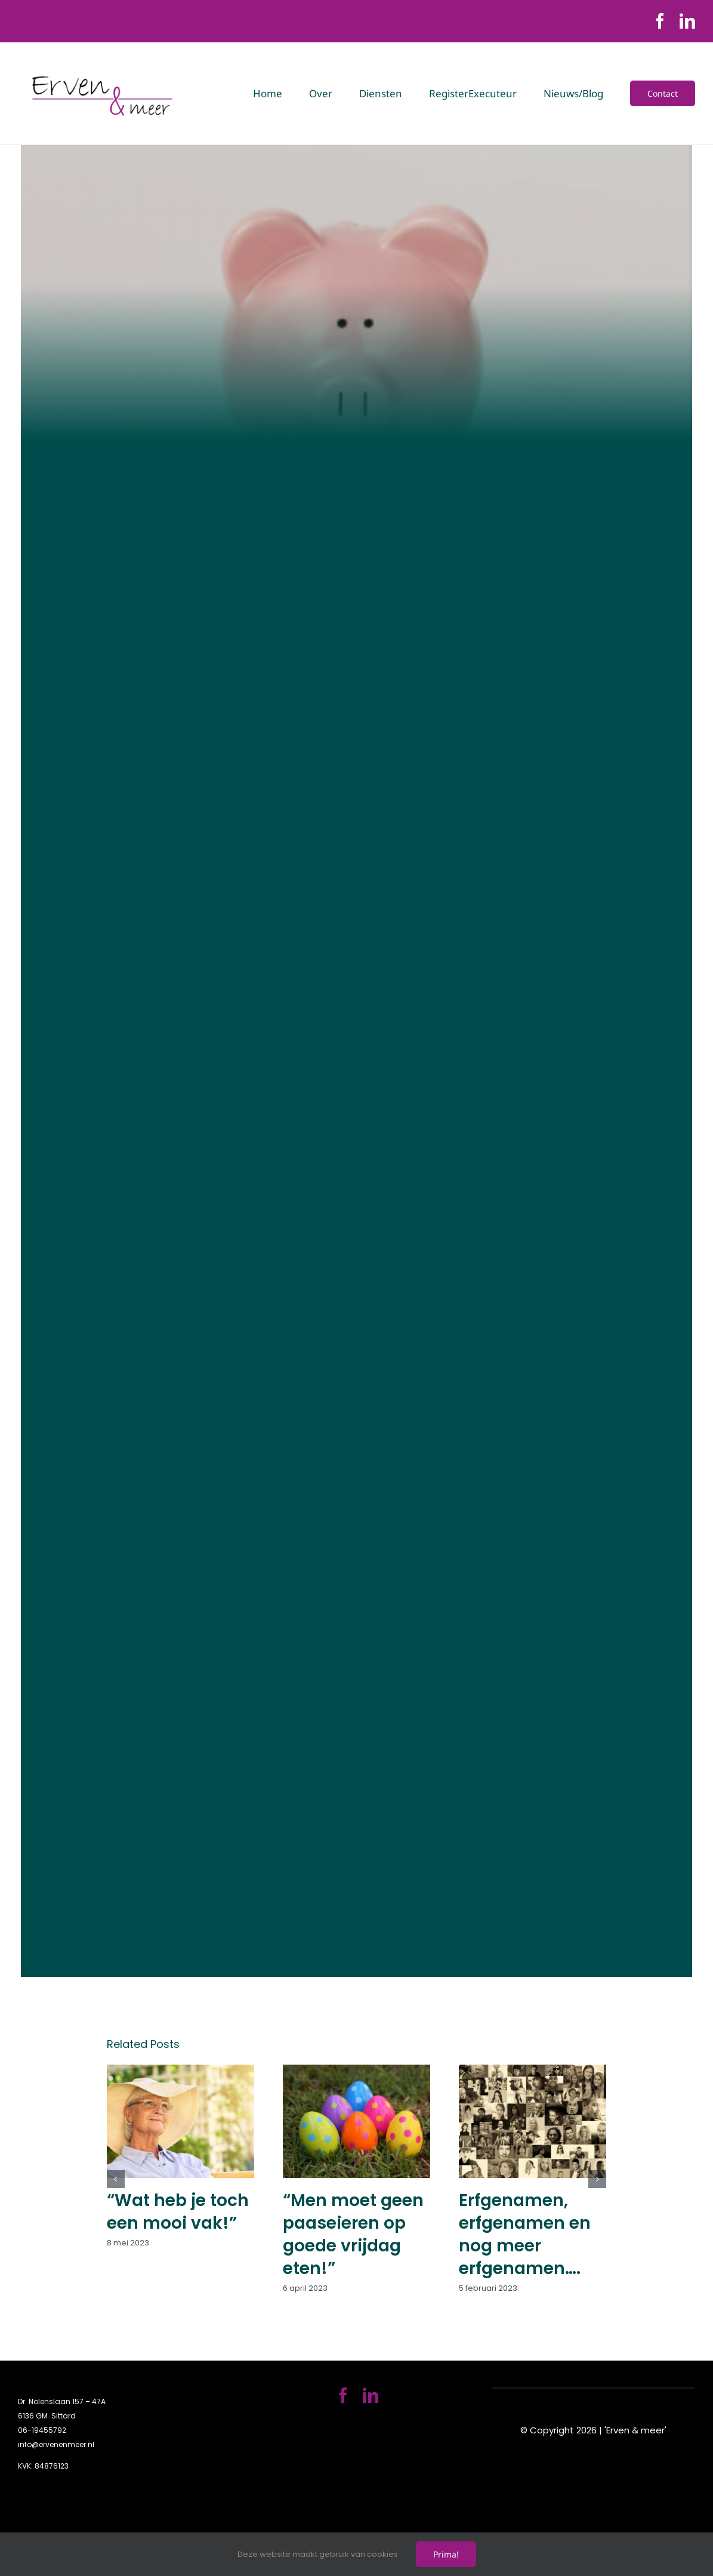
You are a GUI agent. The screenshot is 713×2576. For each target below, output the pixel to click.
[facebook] (660, 21)
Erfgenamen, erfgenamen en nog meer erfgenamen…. (525, 2234)
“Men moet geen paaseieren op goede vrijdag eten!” (353, 2234)
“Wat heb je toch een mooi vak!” (178, 2212)
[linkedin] (687, 21)
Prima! (446, 2554)
